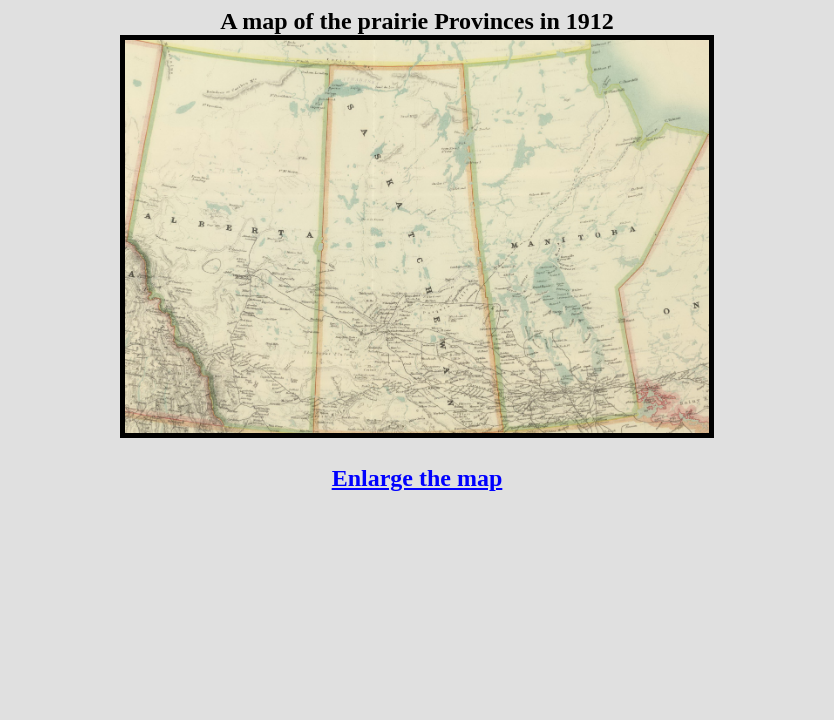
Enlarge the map (417, 478)
